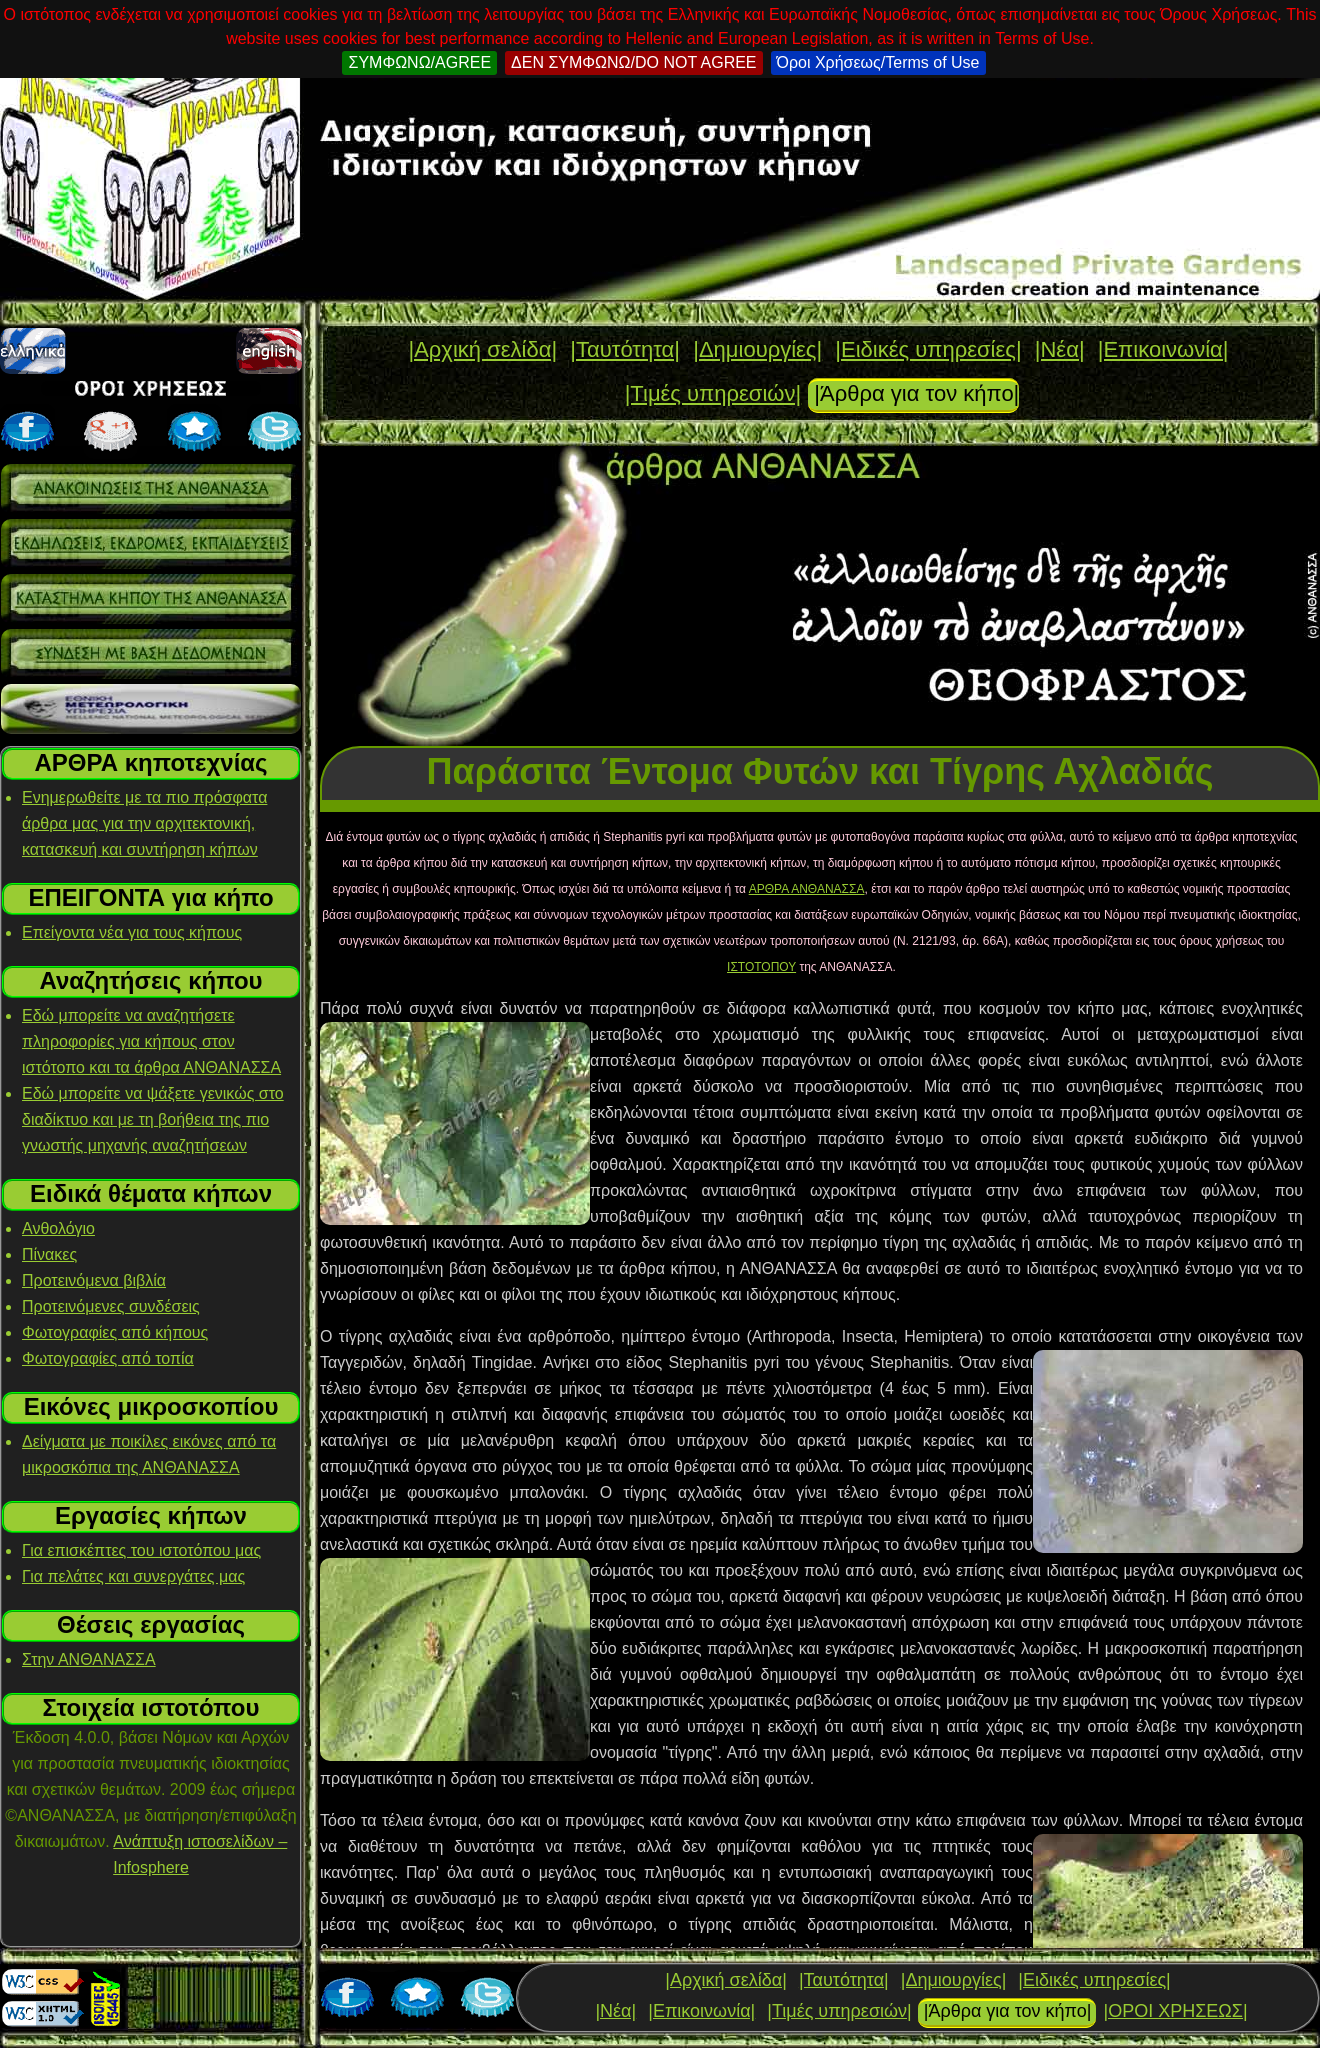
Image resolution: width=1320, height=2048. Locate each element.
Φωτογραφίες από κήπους (115, 1332)
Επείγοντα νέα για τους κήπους (132, 932)
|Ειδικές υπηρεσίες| (928, 349)
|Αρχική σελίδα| (482, 349)
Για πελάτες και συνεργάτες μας (133, 1576)
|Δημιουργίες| (757, 349)
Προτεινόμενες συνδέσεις (111, 1306)
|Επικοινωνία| (1163, 349)
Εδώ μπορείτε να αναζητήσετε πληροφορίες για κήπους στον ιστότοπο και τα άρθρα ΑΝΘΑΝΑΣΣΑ (151, 1041)
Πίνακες (49, 1254)
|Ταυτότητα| (625, 349)
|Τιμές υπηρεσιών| (713, 393)
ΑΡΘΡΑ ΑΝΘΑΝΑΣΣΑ (807, 889)
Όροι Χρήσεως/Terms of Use (878, 62)
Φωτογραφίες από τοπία (108, 1358)
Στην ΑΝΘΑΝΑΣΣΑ (89, 1659)
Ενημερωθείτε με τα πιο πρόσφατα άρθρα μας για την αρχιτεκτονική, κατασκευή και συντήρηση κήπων (144, 823)
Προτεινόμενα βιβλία (94, 1280)
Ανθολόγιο (58, 1228)
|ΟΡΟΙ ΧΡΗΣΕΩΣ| (1175, 2011)
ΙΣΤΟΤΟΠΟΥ (761, 967)
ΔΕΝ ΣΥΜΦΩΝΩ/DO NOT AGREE (633, 62)
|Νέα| (1060, 349)
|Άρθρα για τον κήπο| (916, 393)
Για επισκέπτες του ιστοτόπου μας (141, 1550)
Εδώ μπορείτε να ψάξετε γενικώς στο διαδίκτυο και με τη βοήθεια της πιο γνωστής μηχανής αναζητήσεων (153, 1119)
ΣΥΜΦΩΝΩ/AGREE (419, 62)
